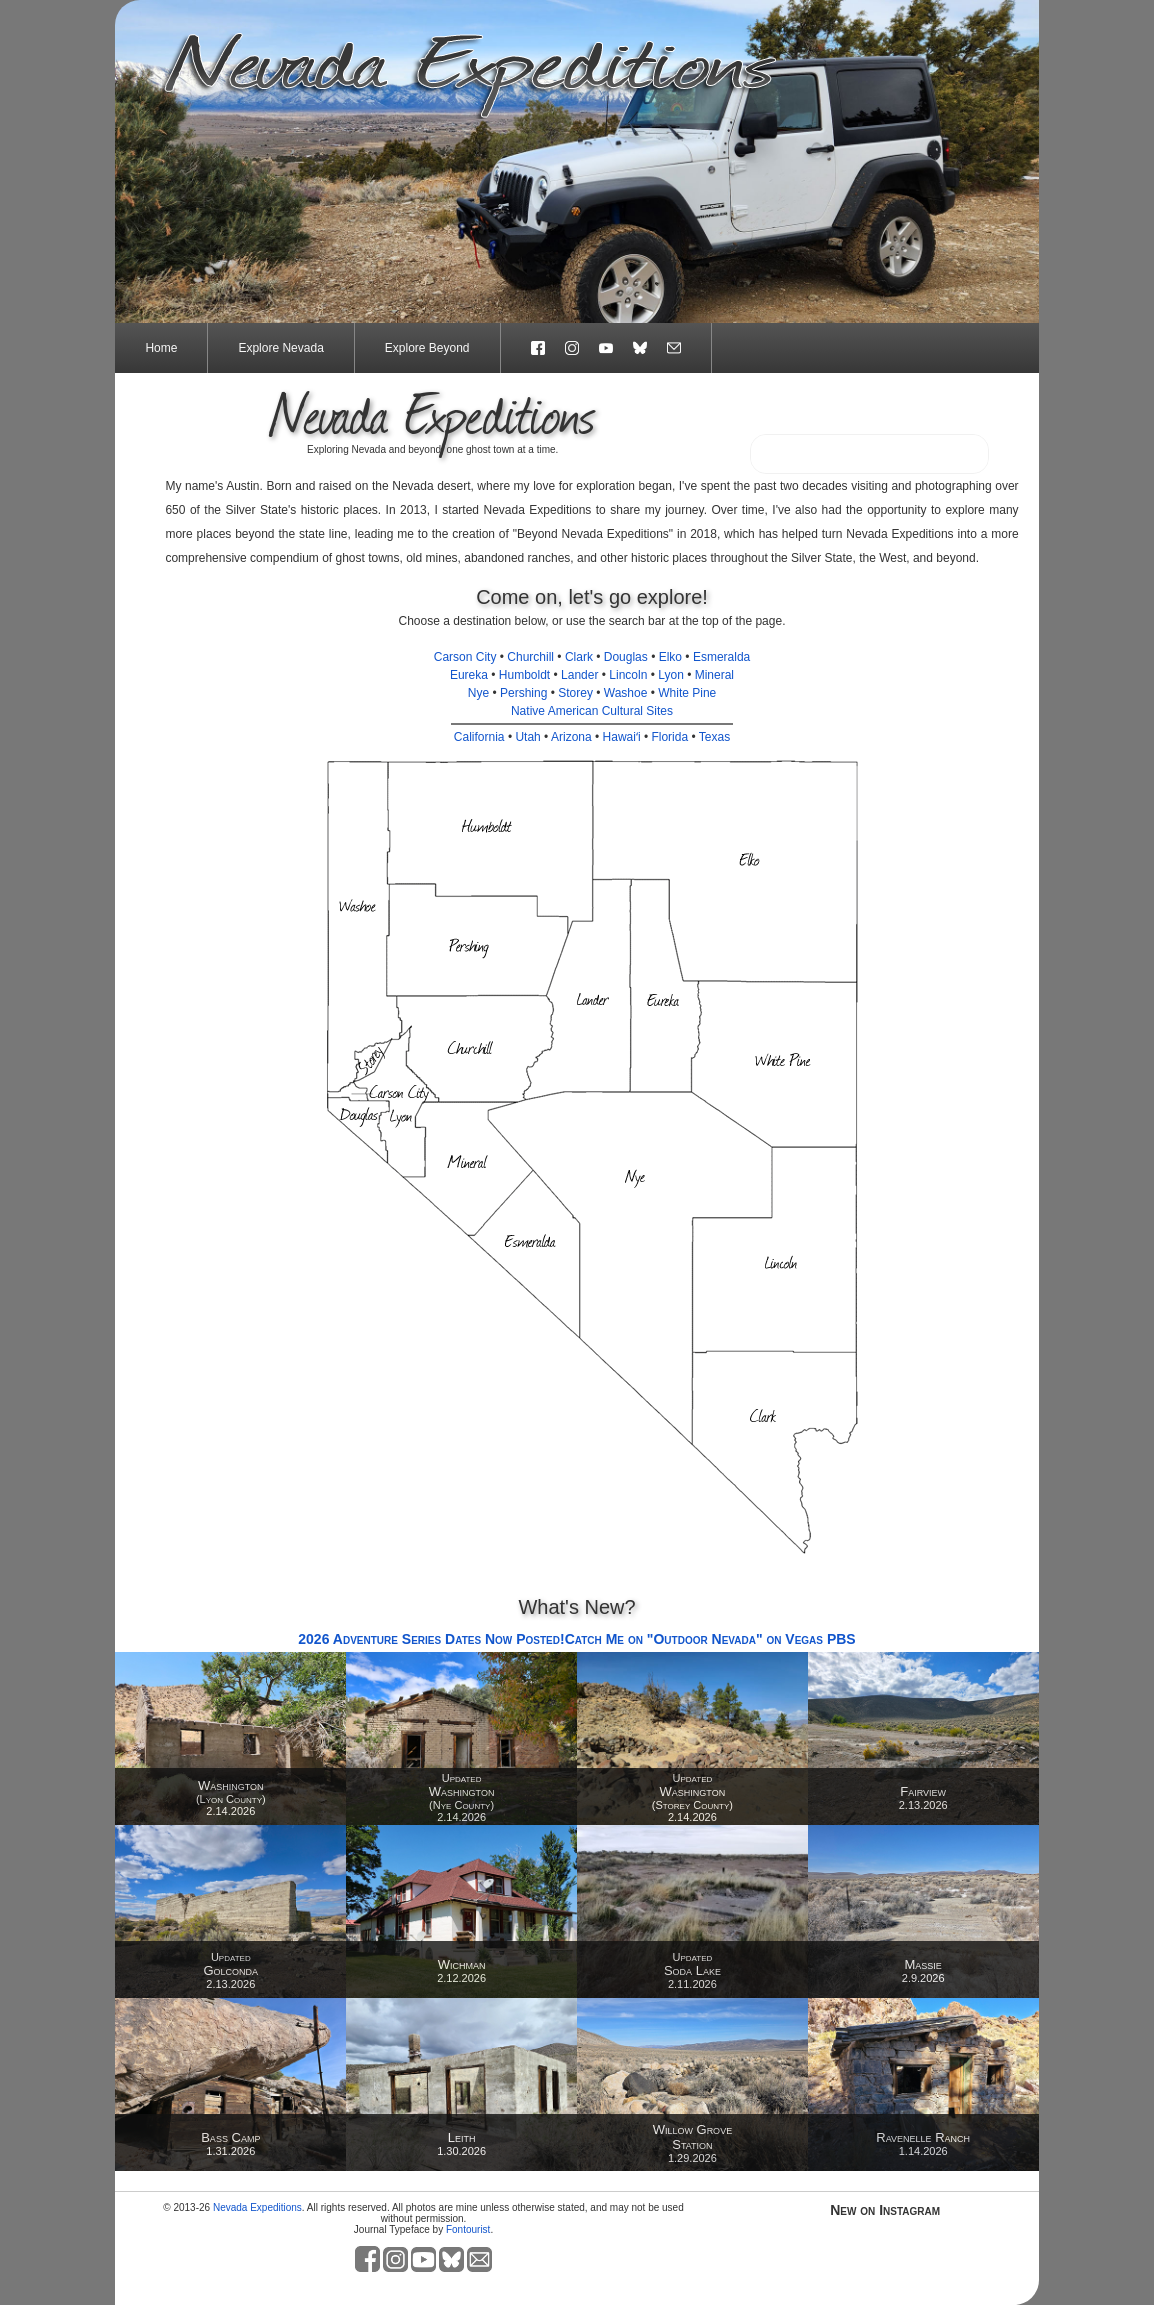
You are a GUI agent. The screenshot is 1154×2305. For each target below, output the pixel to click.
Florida (669, 737)
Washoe (626, 693)
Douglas (626, 657)
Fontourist (468, 2229)
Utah (527, 737)
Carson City (465, 657)
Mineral (714, 675)
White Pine (687, 693)
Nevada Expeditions (257, 2207)
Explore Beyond (427, 348)
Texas (714, 737)
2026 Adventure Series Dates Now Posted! (431, 1639)
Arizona (571, 737)
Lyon (671, 675)
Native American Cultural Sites (592, 711)
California (479, 737)
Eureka (469, 675)
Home (161, 348)
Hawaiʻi (622, 737)
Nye (478, 693)
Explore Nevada (280, 348)
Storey (575, 693)
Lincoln (628, 675)
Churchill (530, 657)
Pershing (523, 693)
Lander (579, 675)
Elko (670, 657)
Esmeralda (721, 657)
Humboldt (524, 675)
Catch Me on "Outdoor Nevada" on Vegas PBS (710, 1639)
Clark (579, 657)
